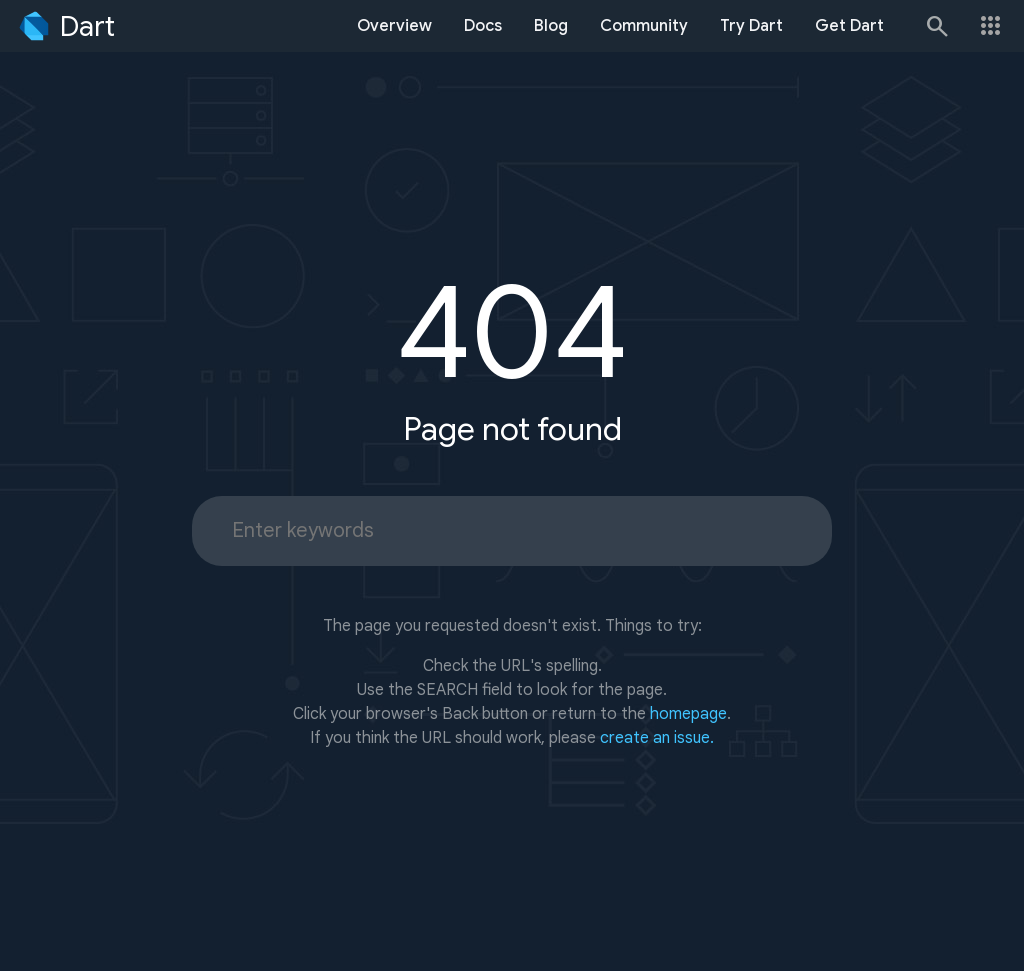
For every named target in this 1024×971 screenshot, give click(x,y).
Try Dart (751, 26)
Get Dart (849, 26)
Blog (551, 26)
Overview (394, 26)
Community (644, 26)
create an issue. (657, 738)
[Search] (936, 26)
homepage (688, 714)
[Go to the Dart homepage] (65, 26)
